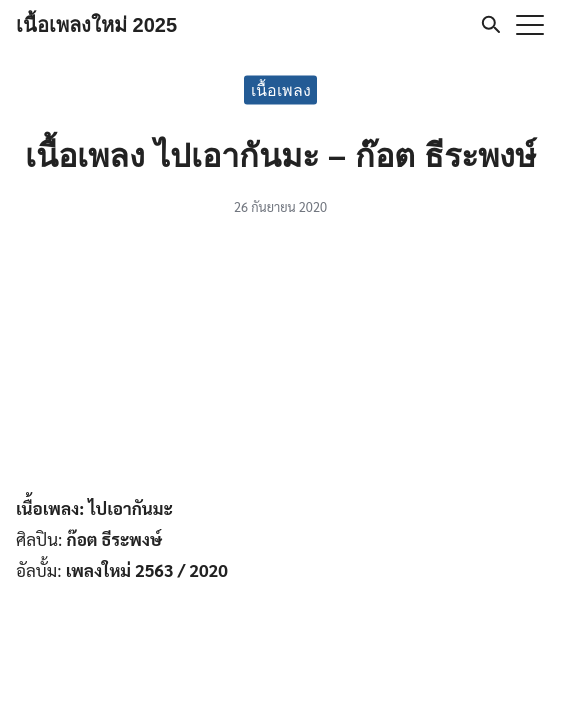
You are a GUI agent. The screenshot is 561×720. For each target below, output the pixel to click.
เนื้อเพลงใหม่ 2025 (96, 25)
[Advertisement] (281, 360)
